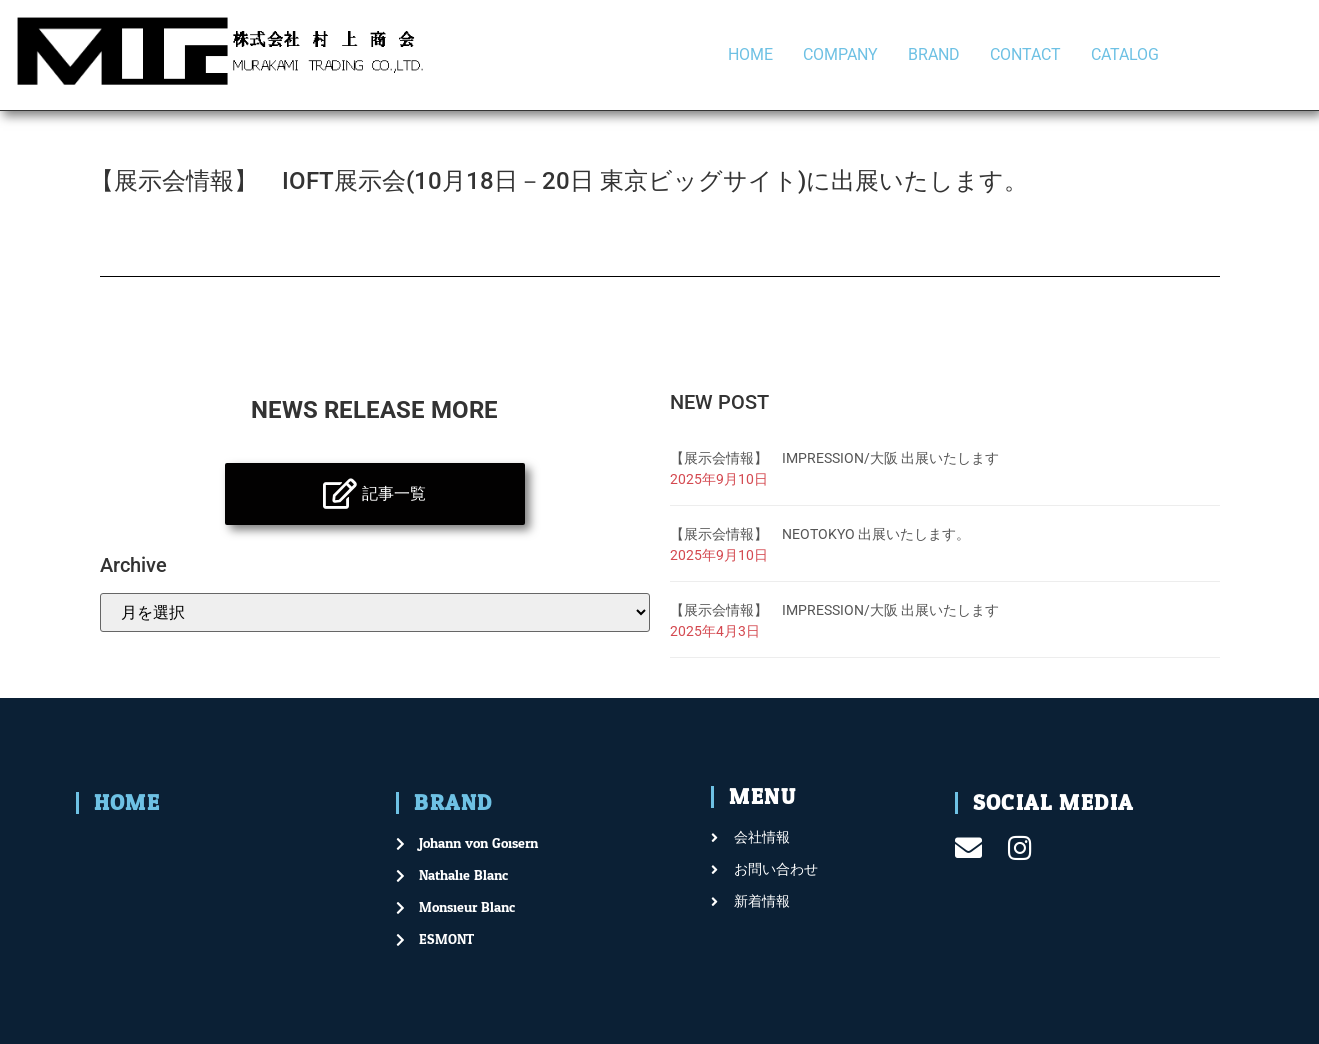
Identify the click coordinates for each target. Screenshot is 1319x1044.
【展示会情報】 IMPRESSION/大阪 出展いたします (834, 458)
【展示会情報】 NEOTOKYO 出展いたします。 (820, 534)
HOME (750, 54)
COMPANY (840, 54)
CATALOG (1125, 54)
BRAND (934, 54)
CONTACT (1025, 54)
